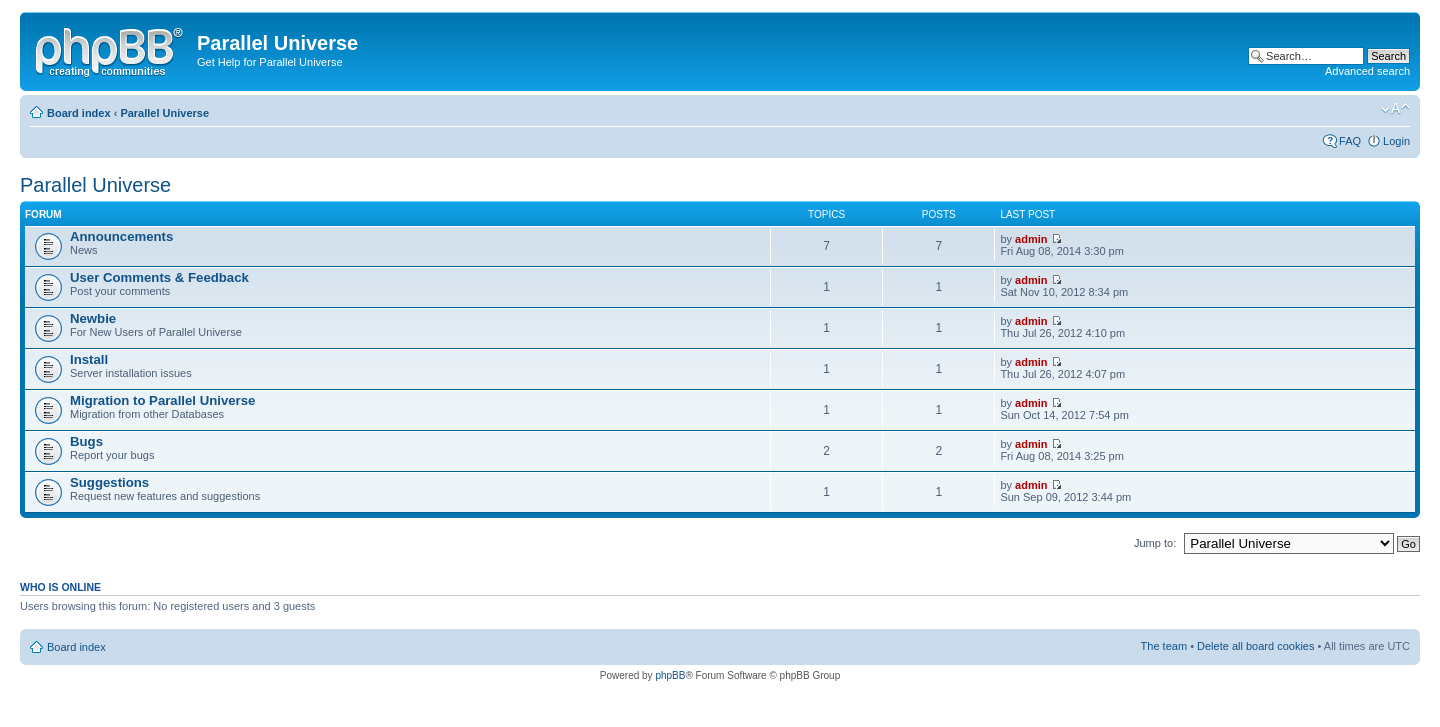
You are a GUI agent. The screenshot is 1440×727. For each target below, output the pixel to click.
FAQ (1350, 141)
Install (89, 359)
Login (1396, 141)
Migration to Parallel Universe (162, 400)
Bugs (86, 441)
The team (1164, 646)
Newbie (93, 318)
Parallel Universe (164, 113)
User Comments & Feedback (159, 277)
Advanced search (1367, 71)
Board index (79, 113)
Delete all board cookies (1255, 646)
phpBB (670, 675)
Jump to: (1155, 543)
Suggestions (109, 482)
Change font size (1395, 109)
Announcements (121, 236)
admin (1031, 239)
